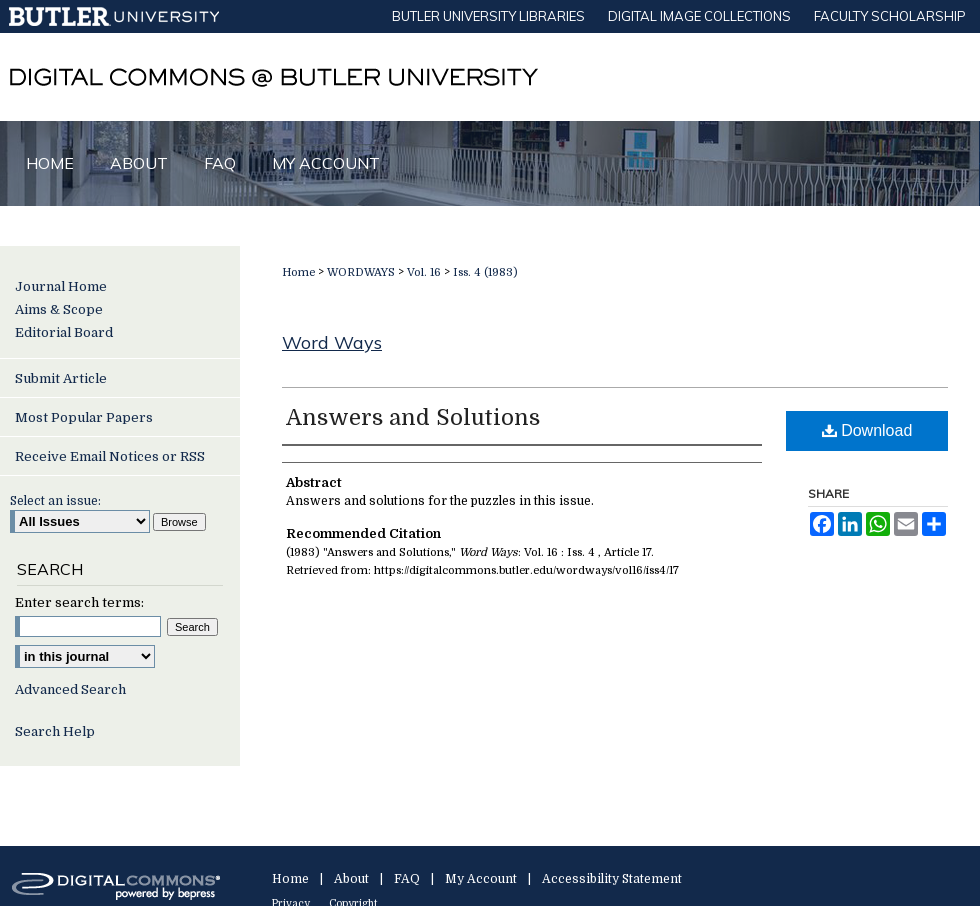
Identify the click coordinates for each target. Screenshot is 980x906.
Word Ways (332, 342)
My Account (481, 879)
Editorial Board (64, 332)
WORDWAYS (361, 272)
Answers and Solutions (413, 417)
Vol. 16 (424, 272)
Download (867, 430)
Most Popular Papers (84, 417)
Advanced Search (70, 689)
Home (298, 272)
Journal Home (61, 286)
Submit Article (61, 378)
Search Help (55, 731)
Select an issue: (55, 501)
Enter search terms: (79, 602)
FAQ (407, 879)
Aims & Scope (59, 309)
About (351, 879)
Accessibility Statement (612, 879)
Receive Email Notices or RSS (110, 456)
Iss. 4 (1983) (485, 272)
